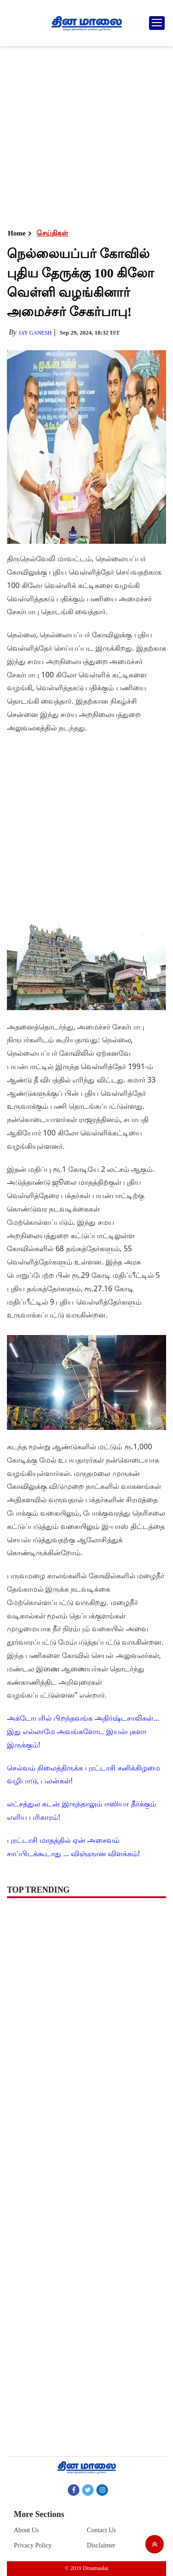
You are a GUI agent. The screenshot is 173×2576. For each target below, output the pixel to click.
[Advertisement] (86, 137)
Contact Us (101, 2530)
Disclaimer (101, 2545)
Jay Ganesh (35, 332)
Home (16, 233)
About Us (26, 2530)
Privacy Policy (33, 2545)
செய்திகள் (52, 233)
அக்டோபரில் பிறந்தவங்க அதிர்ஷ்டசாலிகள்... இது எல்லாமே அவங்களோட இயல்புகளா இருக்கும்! (83, 1731)
